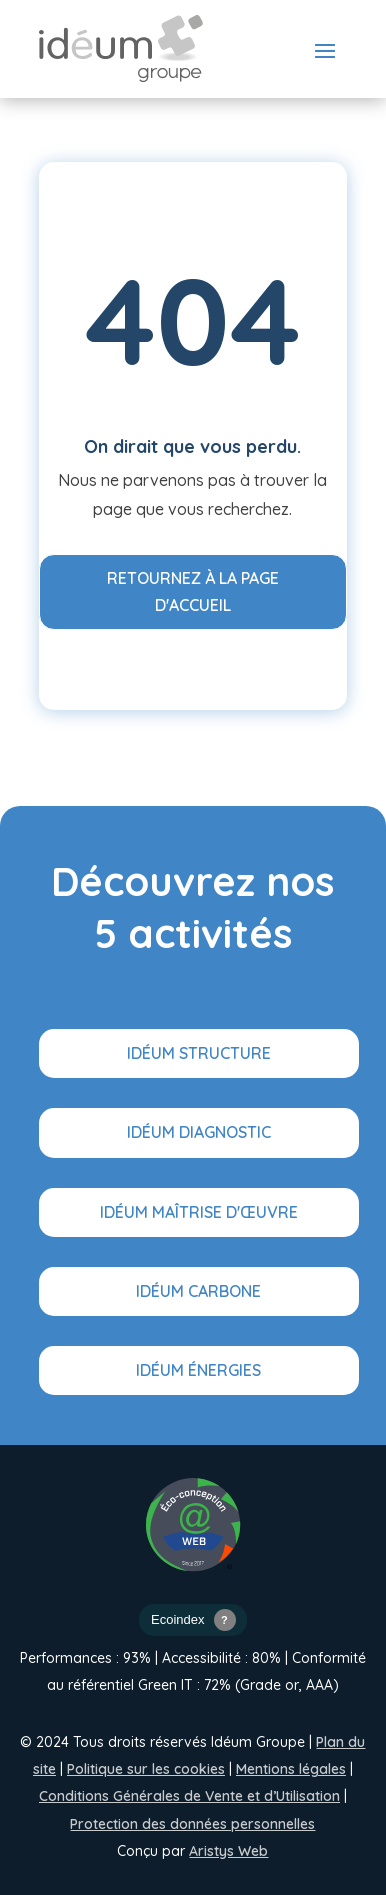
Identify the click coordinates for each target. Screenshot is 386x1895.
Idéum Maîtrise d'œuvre (199, 1212)
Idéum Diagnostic (199, 1132)
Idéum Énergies (198, 1370)
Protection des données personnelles (192, 1824)
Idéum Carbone (198, 1291)
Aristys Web (228, 1851)
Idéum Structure (199, 1053)
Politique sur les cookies (146, 1769)
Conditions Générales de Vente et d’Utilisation (189, 1796)
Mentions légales (291, 1769)
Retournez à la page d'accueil (193, 591)
